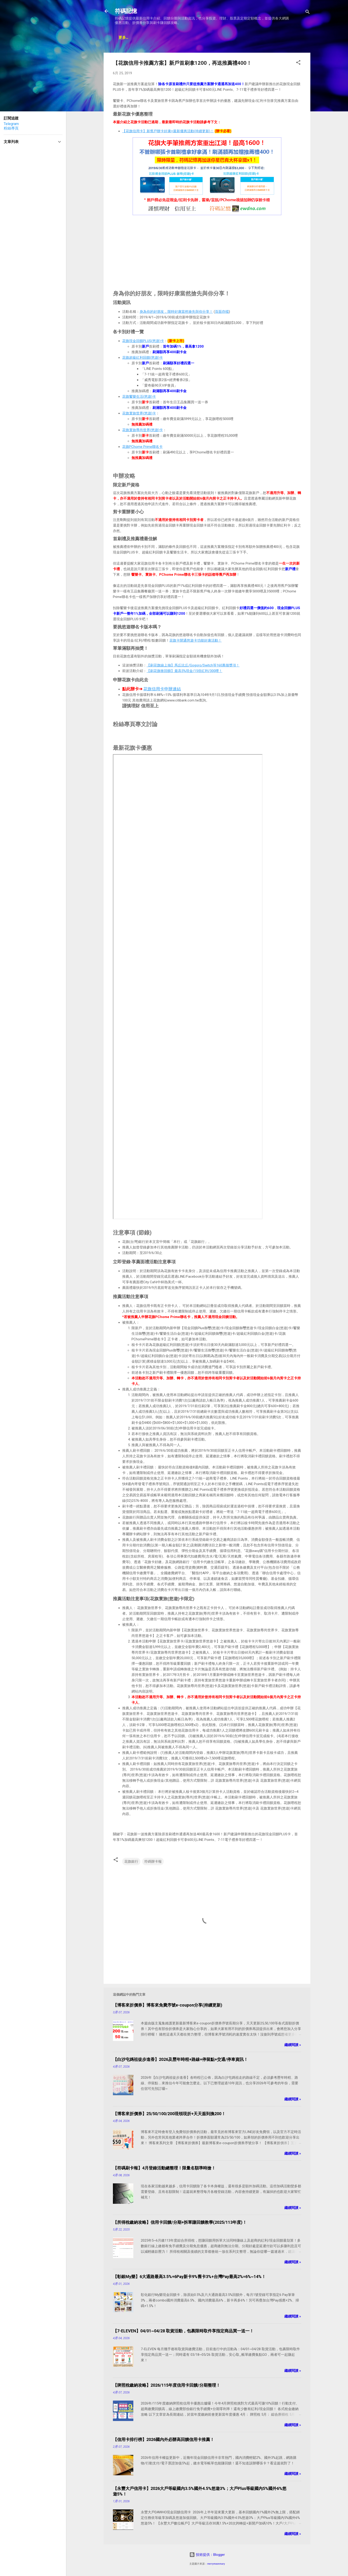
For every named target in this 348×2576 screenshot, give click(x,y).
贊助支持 (203, 38)
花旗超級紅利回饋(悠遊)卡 (142, 358)
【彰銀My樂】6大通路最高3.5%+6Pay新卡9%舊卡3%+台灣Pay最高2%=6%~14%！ (189, 2276)
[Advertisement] (207, 249)
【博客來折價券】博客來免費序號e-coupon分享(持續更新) (167, 2005)
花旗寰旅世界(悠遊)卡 (139, 413)
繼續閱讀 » (292, 2045)
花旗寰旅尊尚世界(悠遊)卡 (142, 430)
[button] (298, 63)
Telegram (11, 124)
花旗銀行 (131, 1861)
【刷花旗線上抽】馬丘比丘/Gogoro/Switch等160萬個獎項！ (193, 665)
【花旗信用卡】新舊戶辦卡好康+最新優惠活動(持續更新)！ (168, 131)
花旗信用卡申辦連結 (162, 688)
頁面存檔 (222, 312)
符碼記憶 (126, 11)
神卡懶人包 (151, 38)
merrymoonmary (216, 2563)
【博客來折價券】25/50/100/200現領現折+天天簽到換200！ (169, 2113)
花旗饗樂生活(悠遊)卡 (139, 396)
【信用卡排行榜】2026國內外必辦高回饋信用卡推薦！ (163, 2439)
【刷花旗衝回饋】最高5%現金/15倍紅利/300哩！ (184, 671)
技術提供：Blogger (207, 2555)
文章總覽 (125, 38)
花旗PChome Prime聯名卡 (142, 447)
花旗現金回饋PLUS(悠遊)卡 (143, 341)
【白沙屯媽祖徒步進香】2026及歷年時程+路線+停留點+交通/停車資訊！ (180, 2059)
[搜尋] (307, 13)
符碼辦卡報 (153, 1861)
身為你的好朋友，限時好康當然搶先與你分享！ (176, 312)
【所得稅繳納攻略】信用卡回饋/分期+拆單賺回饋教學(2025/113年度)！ (180, 2222)
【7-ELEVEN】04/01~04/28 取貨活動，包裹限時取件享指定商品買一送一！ (183, 2330)
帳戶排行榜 (178, 38)
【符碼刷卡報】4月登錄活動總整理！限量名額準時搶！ (164, 2168)
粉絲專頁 (11, 128)
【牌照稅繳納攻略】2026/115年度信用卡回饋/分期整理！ (166, 2385)
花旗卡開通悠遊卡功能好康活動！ (195, 640)
